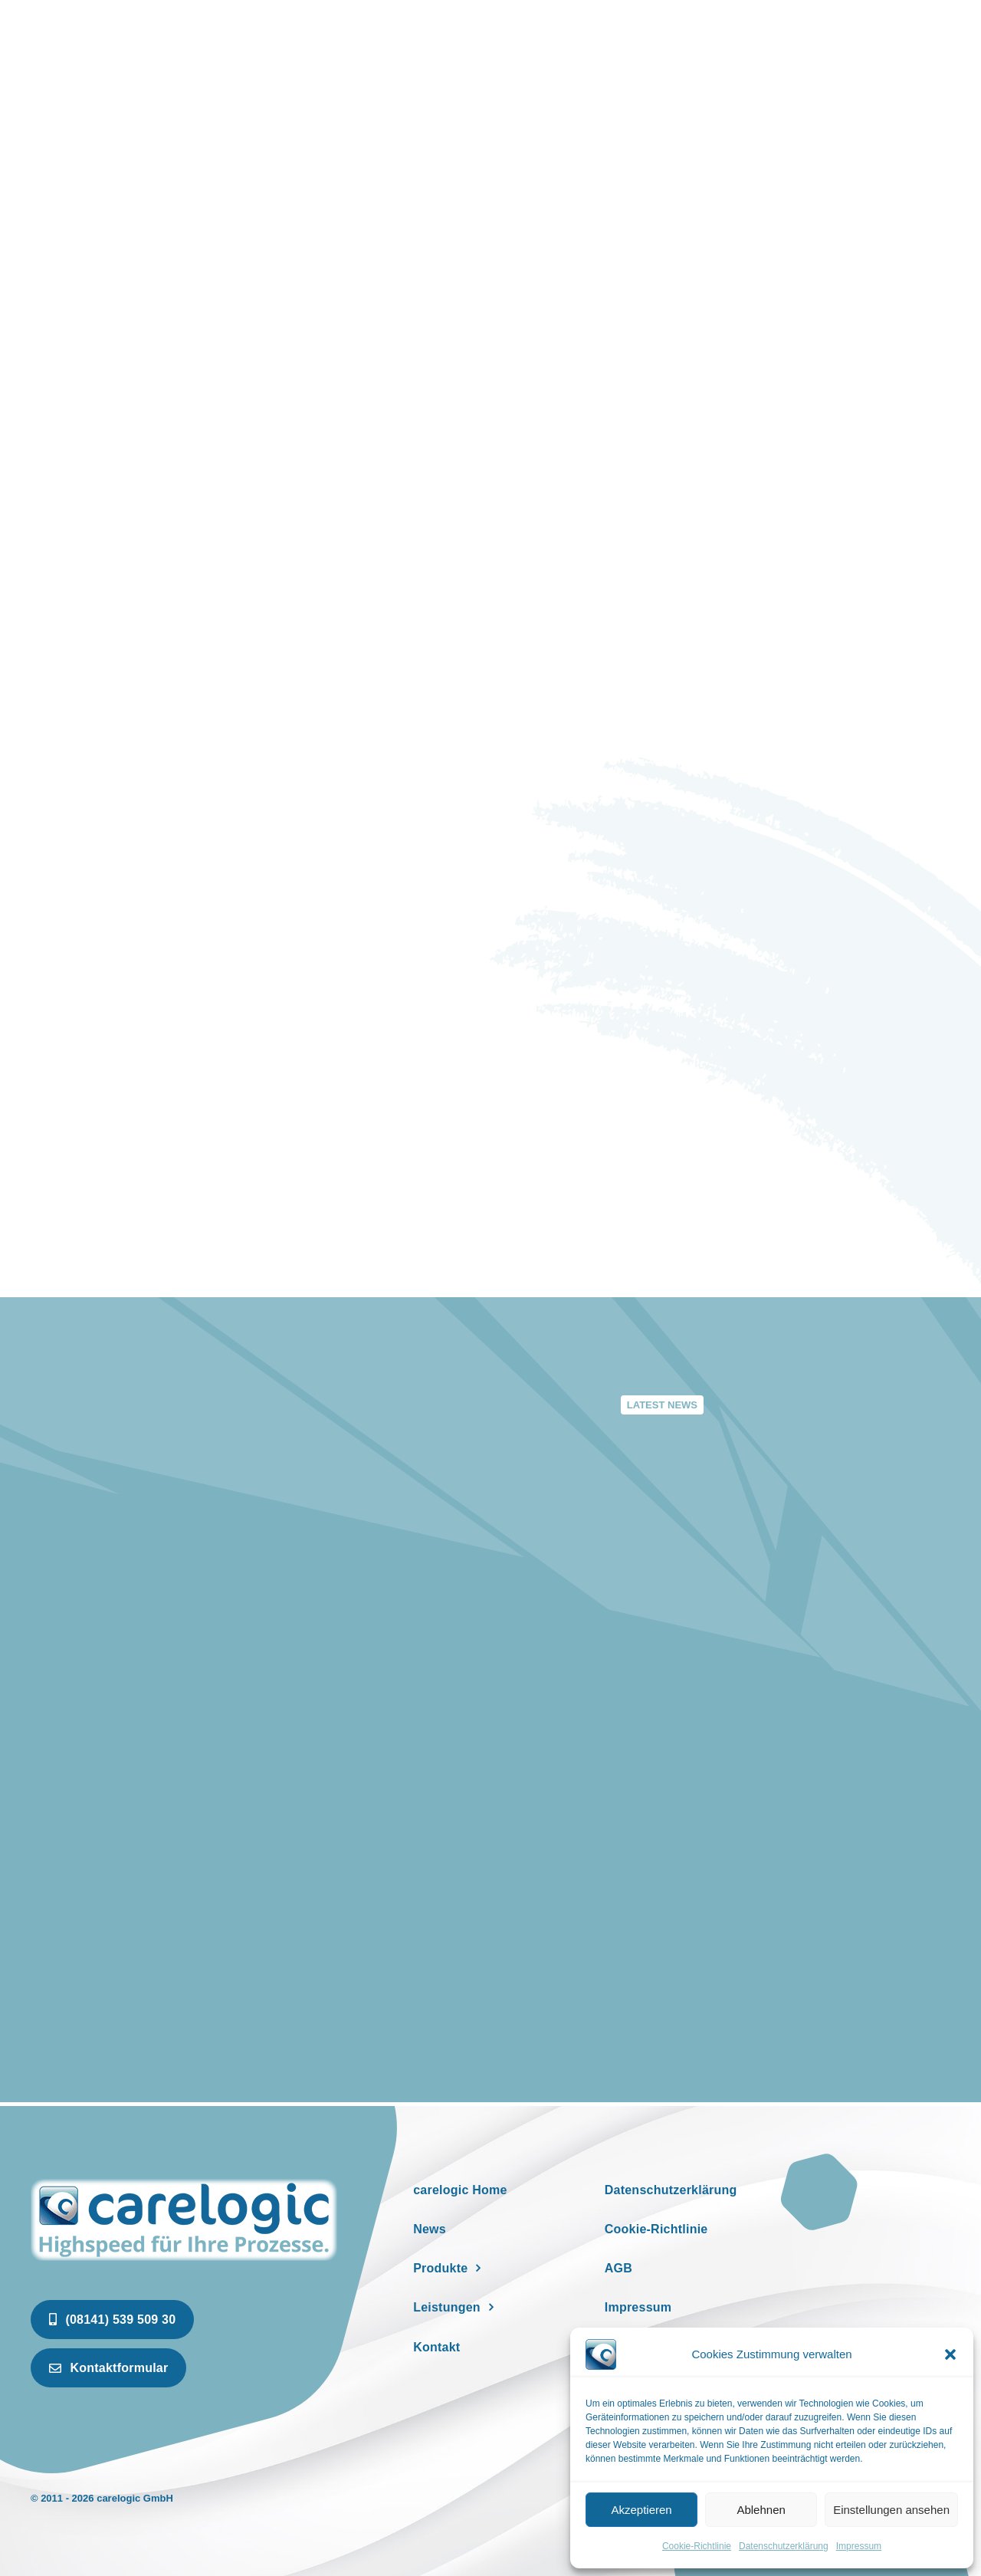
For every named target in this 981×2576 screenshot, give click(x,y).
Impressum (858, 2546)
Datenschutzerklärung (783, 2546)
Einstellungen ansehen (891, 2509)
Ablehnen (761, 2509)
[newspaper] (184, 2181)
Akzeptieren (641, 2509)
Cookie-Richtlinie (696, 2546)
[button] (950, 2354)
